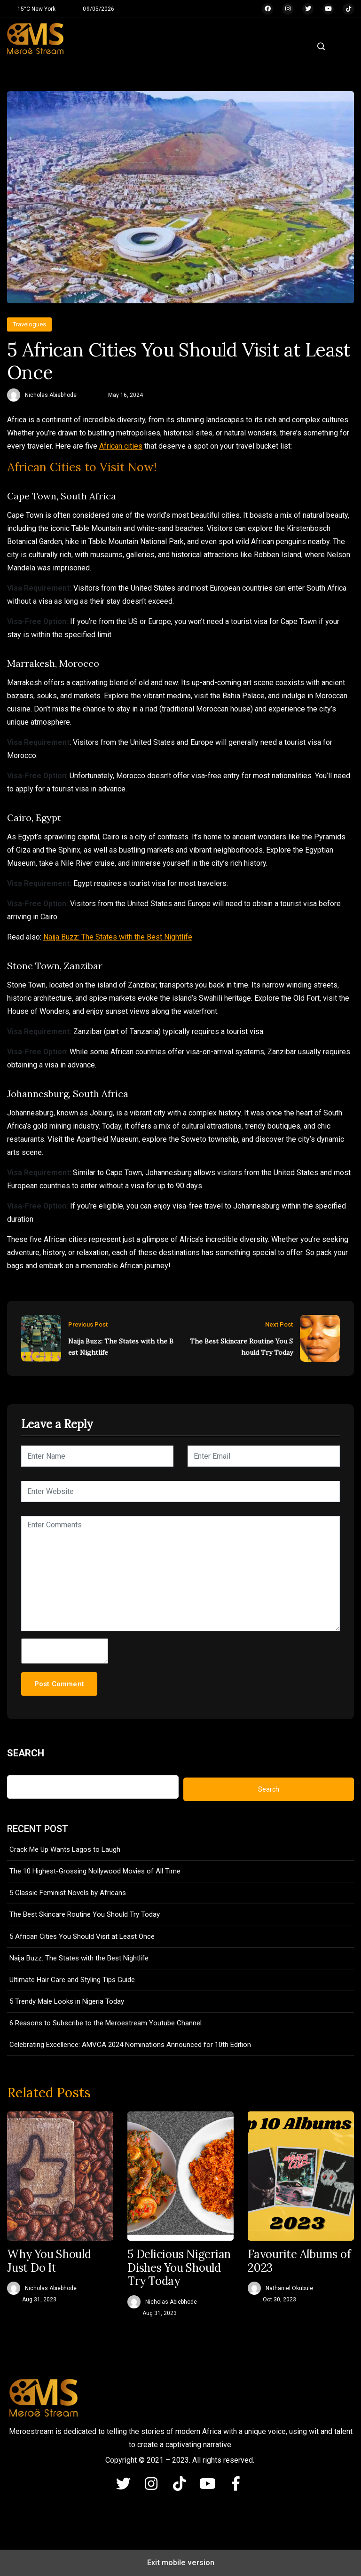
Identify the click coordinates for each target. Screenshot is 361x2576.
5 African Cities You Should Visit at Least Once (82, 1936)
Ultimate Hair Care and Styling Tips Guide (72, 1979)
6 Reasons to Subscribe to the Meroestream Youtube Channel (105, 2023)
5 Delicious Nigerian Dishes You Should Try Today (179, 2268)
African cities (120, 446)
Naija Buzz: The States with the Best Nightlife (117, 936)
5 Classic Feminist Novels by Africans (67, 1893)
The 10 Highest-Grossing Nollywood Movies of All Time (94, 1871)
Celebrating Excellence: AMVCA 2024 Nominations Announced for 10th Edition (130, 2044)
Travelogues (29, 324)
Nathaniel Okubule (289, 2288)
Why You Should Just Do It (49, 2261)
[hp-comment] (64, 1651)
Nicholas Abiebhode (51, 395)
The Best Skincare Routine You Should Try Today (241, 1347)
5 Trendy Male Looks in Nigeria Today (66, 2001)
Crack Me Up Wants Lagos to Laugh (64, 1849)
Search (25, 1753)
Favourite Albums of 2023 (299, 2261)
